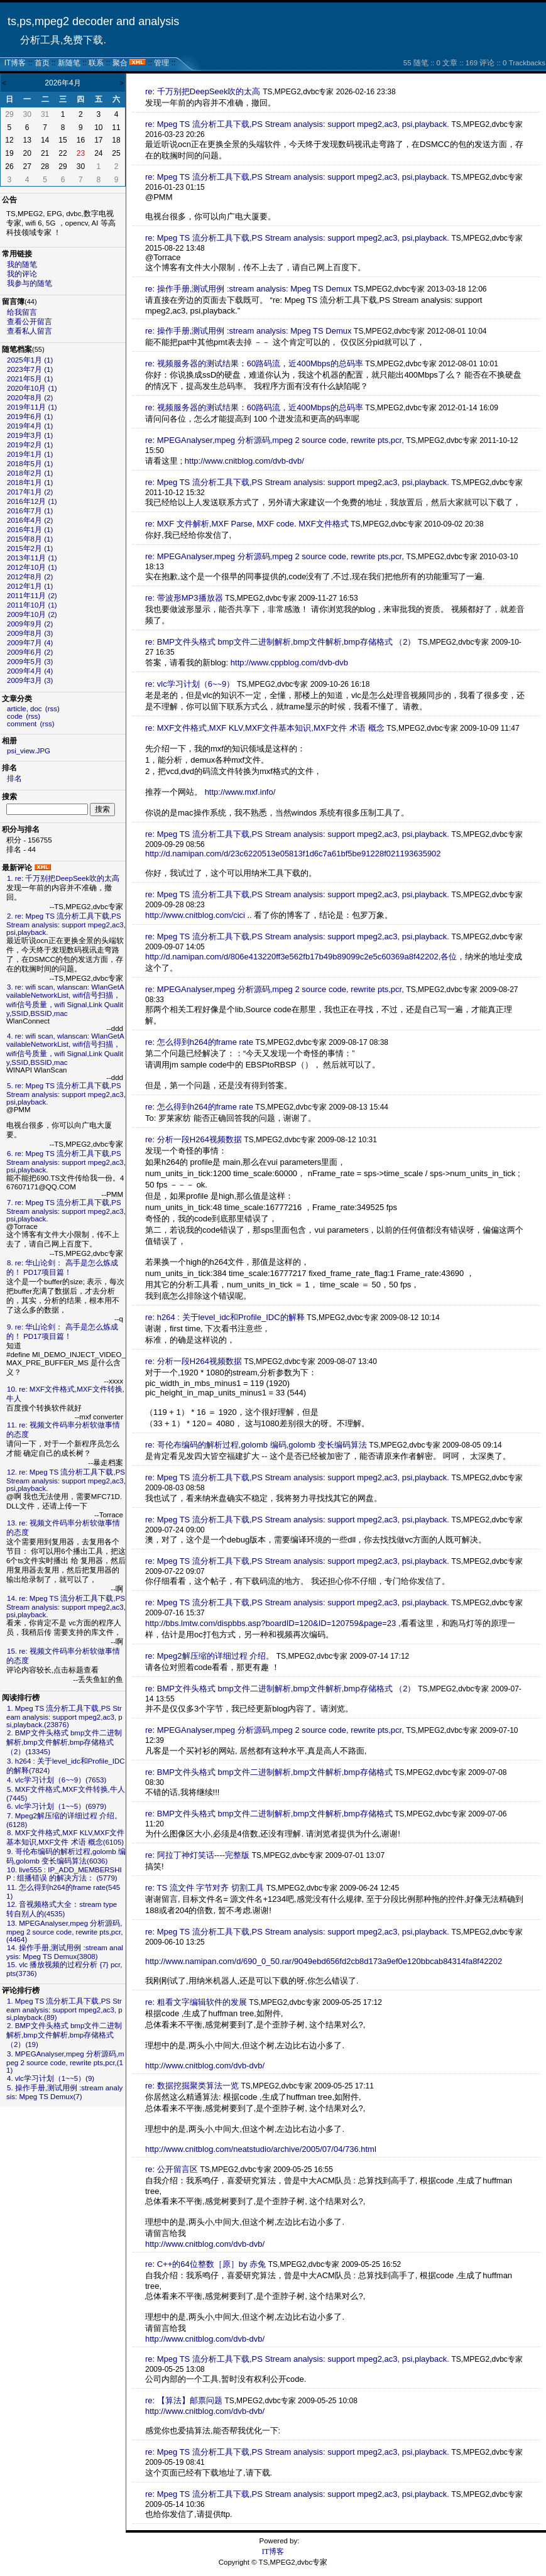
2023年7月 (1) (30, 369)
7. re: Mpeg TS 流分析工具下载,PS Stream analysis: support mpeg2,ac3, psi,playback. (66, 1211)
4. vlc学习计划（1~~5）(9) (50, 2078)
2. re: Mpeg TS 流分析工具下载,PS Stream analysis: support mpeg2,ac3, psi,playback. (66, 924)
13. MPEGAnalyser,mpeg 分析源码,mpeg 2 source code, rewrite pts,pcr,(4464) (64, 1931)
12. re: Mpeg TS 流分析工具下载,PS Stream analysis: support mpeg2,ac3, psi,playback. (66, 1480)
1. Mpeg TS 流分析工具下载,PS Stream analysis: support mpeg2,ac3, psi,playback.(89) (64, 2009)
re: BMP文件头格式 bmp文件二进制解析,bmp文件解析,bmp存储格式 (270, 1772)
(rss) (52, 708)
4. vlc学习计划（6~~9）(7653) (56, 1780)
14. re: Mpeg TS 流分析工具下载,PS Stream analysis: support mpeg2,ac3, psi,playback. (66, 1606)
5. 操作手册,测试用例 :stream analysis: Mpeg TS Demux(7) (64, 2092)
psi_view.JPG (28, 751)
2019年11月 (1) (32, 407)
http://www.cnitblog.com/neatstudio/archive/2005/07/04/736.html (260, 2149)
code (15, 716)
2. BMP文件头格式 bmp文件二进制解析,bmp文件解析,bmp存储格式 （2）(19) (64, 2035)
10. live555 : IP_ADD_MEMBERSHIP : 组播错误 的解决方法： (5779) (64, 1874)
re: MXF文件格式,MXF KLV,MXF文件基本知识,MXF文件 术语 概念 (265, 728)
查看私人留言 (29, 331)
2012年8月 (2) (30, 577)
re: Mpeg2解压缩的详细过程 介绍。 (209, 1656)
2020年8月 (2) (30, 397)
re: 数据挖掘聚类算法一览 (192, 2085)
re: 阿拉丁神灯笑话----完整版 (197, 1855)
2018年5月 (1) (30, 463)
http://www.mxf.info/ (240, 792)
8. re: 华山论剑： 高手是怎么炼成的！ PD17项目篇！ (62, 1267)
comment (21, 724)
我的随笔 (22, 264)
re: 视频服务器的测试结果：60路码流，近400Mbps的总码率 (254, 363)
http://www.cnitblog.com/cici (195, 915)
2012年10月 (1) (32, 567)
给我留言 (22, 312)
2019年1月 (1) (30, 454)
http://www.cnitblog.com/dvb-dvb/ (244, 461)
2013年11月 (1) (32, 558)
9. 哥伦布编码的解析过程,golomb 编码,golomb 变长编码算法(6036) (66, 1856)
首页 (42, 62)
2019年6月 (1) (30, 416)
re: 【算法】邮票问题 (183, 2400)
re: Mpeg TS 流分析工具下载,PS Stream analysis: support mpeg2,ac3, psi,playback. (297, 124)
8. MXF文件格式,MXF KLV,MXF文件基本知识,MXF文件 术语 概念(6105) (65, 1837)
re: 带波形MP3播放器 (184, 598)
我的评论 (22, 274)
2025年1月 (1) (30, 360)
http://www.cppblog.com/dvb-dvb (289, 662)
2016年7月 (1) (30, 511)
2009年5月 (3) (30, 661)
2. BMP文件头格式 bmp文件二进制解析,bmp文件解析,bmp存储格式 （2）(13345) (64, 1742)
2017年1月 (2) (30, 492)
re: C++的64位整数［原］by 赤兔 (205, 2264)
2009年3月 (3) (30, 680)
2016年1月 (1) (30, 529)
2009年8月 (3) (30, 633)
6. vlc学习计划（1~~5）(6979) (56, 1806)
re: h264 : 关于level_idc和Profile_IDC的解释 (225, 1317)
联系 (96, 62)
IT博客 (15, 62)
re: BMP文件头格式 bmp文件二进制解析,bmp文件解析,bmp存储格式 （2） (280, 642)
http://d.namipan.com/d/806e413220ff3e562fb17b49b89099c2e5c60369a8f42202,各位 (301, 956)
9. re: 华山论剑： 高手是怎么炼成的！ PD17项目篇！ (62, 1331)
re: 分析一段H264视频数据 (193, 1139)
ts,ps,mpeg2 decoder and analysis (93, 21)
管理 (161, 62)
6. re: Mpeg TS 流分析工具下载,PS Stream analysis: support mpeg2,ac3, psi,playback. (66, 1162)
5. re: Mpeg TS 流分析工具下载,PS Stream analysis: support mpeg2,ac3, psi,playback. (66, 1094)
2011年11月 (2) (32, 595)
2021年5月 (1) (30, 379)
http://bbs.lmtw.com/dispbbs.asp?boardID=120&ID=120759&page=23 (270, 1623)
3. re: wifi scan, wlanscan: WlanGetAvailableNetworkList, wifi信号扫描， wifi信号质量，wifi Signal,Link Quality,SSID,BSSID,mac (65, 1000)
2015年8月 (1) (30, 539)
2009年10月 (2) (32, 614)
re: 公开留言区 (171, 2169)
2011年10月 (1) (32, 605)
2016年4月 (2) (30, 520)
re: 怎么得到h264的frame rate (199, 1042)
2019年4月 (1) (30, 426)
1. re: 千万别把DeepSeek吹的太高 (63, 878)
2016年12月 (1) (32, 501)
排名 (14, 778)
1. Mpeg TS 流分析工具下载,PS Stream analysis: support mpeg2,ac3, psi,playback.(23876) (64, 1716)
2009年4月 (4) (30, 671)
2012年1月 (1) (30, 586)
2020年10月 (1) (32, 388)
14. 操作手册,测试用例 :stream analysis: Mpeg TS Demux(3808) (64, 1952)
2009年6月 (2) (30, 652)
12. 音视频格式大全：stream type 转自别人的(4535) (61, 1909)
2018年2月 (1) (30, 473)
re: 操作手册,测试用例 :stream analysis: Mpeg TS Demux (248, 288)
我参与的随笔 (29, 283)
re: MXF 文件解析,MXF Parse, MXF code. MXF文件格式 (247, 523)
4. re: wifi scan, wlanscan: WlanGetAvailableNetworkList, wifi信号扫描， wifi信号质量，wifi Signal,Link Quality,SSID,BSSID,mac (65, 1049)
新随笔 (69, 62)
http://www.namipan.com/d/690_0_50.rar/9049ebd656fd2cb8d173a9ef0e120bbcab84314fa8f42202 (323, 1961)
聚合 (120, 62)
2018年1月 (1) (30, 482)
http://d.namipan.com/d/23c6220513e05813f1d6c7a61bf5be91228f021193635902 (293, 853)
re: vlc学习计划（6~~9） (189, 684)
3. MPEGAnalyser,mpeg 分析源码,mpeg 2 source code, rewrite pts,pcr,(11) (65, 2062)
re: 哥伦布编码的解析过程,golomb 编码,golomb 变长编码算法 (256, 1444)
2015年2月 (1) (30, 548)
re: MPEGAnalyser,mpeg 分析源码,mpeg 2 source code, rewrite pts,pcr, (274, 440)
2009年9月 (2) (30, 624)
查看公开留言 (29, 321)
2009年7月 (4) (30, 643)
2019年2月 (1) (30, 445)
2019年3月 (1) (30, 435)
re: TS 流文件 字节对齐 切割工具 (204, 1887)
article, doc (24, 708)
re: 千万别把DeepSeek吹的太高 (203, 91)
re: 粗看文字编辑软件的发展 (196, 2002)
